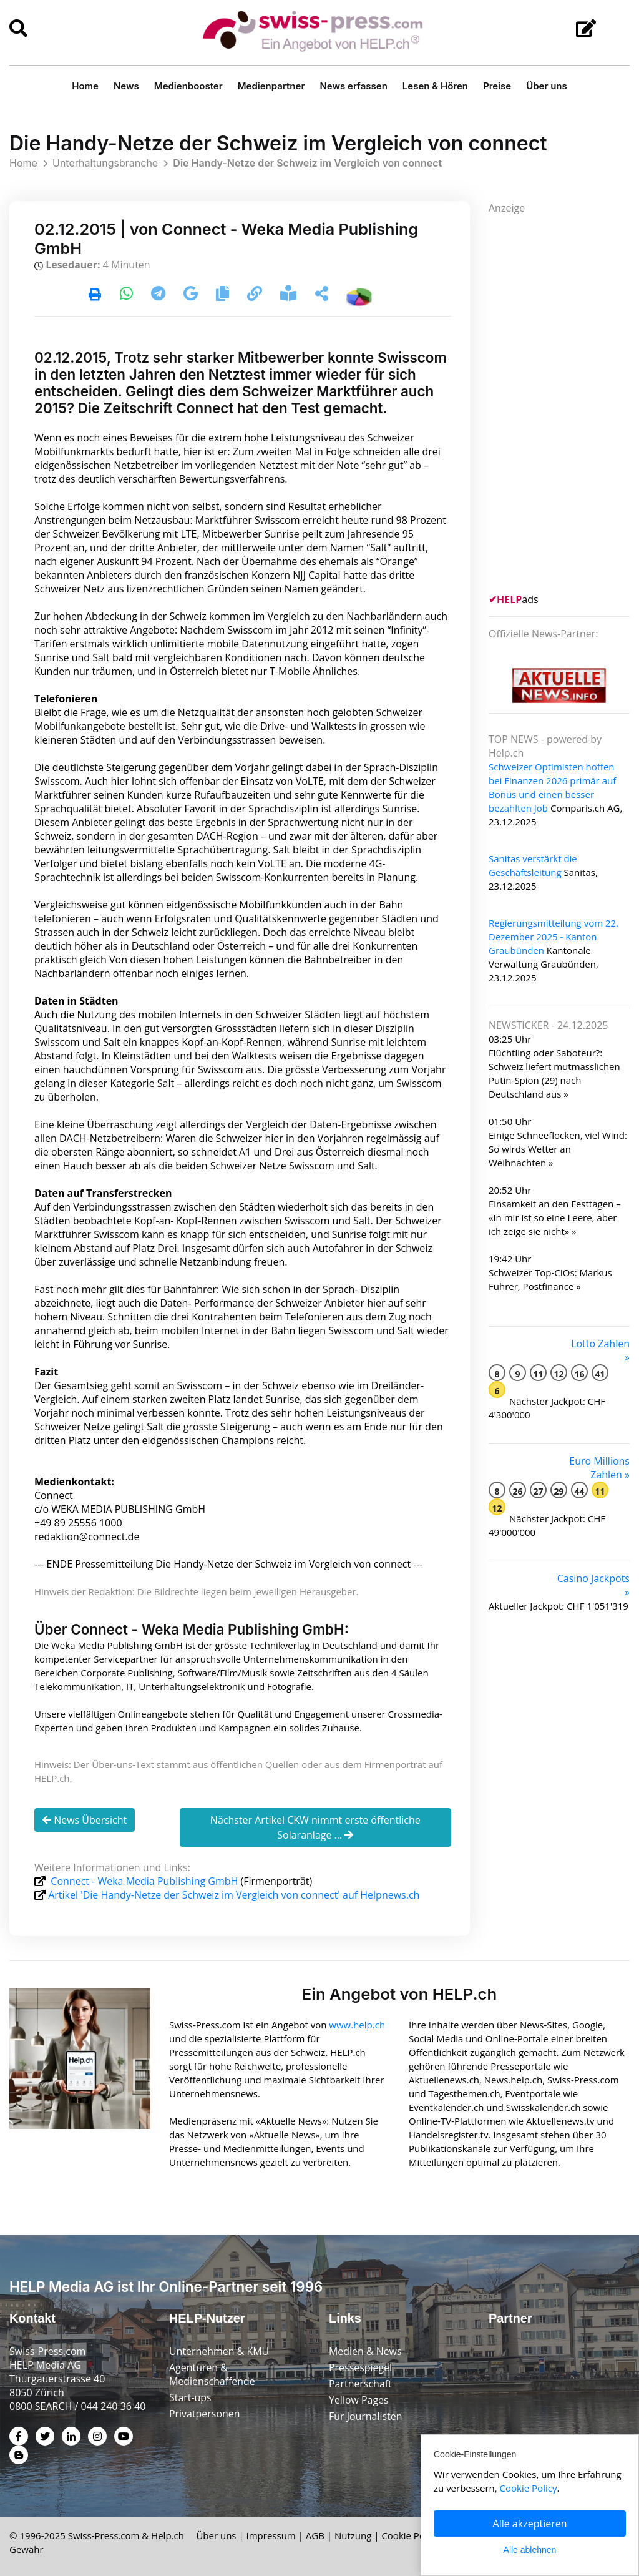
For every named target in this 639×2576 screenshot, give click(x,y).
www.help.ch (357, 2024)
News (126, 86)
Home (85, 86)
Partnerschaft (360, 2383)
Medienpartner (271, 86)
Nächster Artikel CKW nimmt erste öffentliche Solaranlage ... (315, 1827)
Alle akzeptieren (530, 2523)
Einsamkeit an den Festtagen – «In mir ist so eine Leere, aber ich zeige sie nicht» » (555, 1217)
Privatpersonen (204, 2413)
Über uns (546, 86)
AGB (315, 2535)
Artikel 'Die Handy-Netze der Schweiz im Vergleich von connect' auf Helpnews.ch (233, 1895)
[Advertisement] (564, 402)
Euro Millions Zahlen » (599, 1468)
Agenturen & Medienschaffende (212, 2373)
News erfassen (353, 86)
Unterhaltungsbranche (105, 163)
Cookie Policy (410, 2535)
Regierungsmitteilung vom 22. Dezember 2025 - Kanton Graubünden (553, 936)
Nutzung (352, 2535)
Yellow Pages (359, 2399)
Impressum (271, 2535)
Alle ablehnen (530, 2550)
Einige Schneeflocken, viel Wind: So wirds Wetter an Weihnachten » (558, 1149)
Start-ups (190, 2397)
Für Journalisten (365, 2415)
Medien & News (365, 2350)
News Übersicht (84, 1820)
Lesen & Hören (435, 86)
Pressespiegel (361, 2367)
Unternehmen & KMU (219, 2350)
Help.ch (167, 2535)
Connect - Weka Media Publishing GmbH (144, 1881)
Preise (497, 86)
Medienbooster (188, 86)
